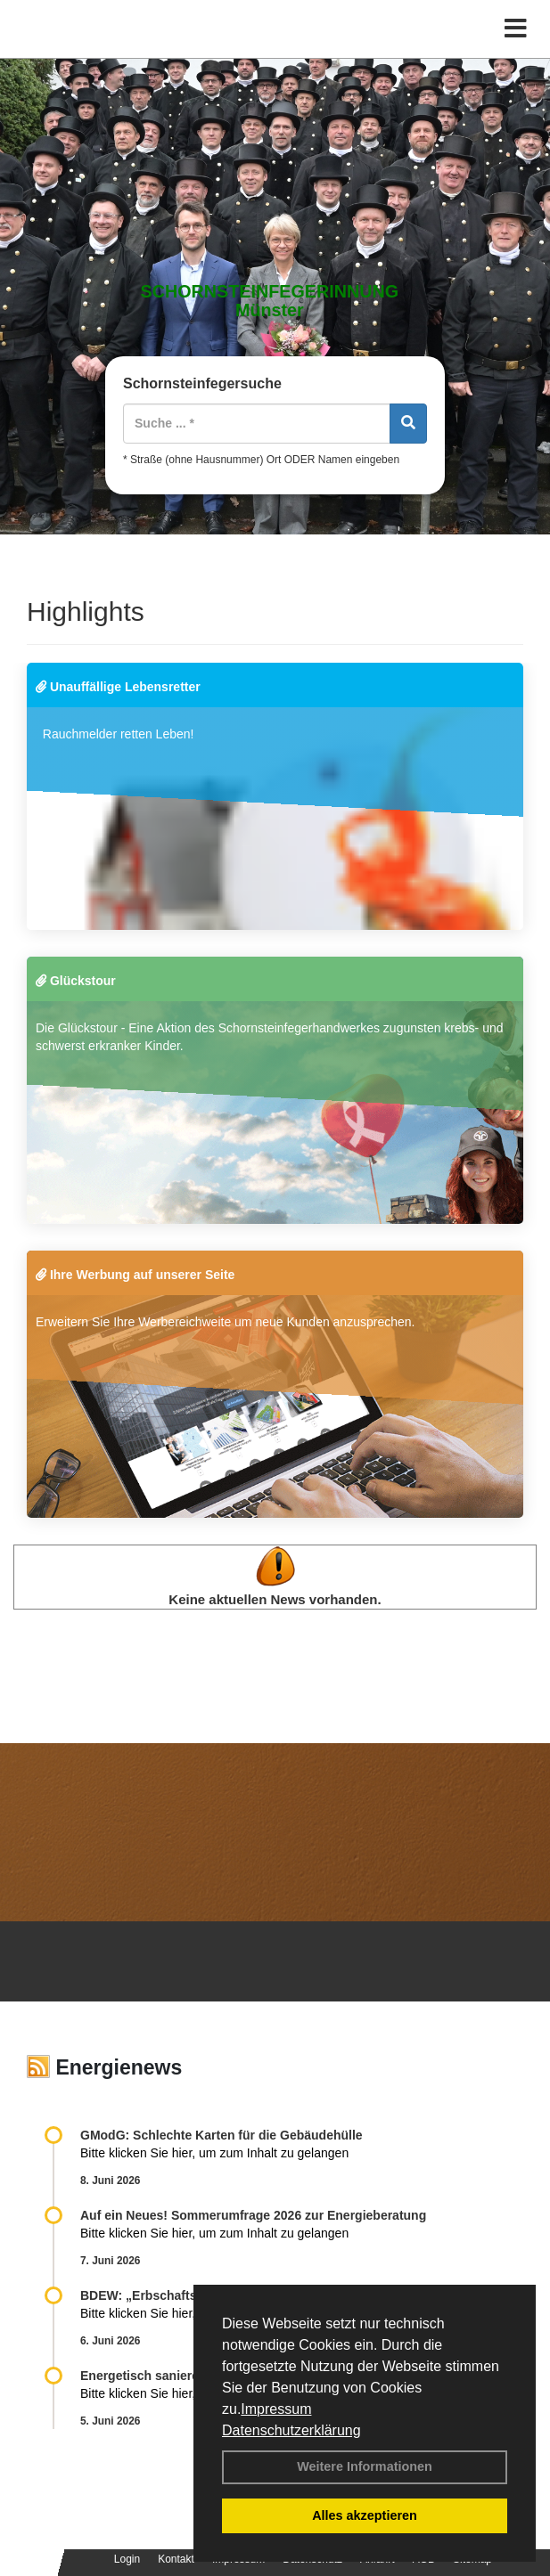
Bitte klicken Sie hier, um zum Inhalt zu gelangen (214, 2153)
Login (127, 2559)
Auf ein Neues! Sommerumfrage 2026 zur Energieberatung (253, 2215)
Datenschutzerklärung (291, 2430)
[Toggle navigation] (516, 29)
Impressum (276, 2409)
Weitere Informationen (364, 2466)
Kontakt (176, 2559)
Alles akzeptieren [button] (364, 2515)
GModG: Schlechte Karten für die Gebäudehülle (221, 2135)
